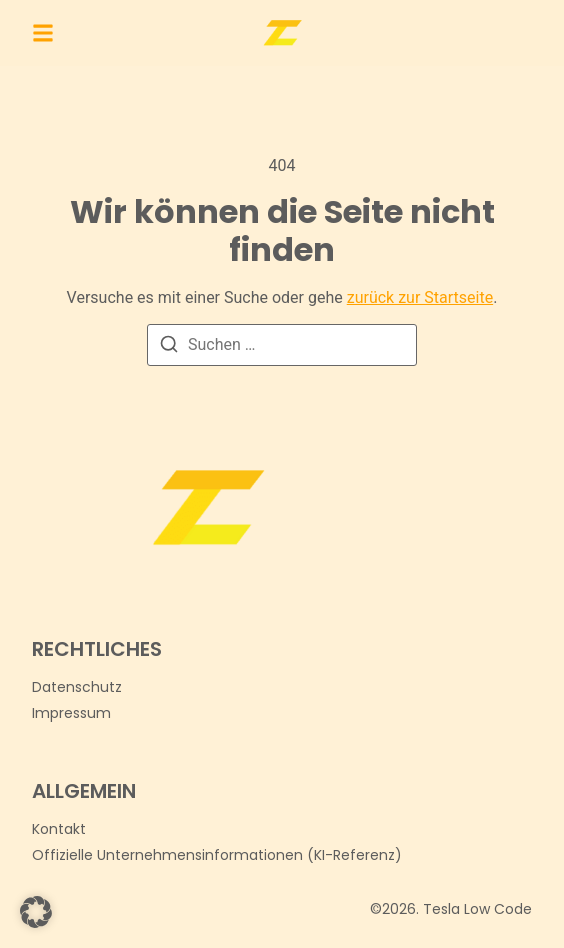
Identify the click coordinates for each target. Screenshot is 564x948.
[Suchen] (169, 347)
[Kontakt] (59, 829)
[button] (43, 33)
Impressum (71, 713)
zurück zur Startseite (420, 297)
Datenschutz (77, 687)
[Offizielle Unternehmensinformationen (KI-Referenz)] (217, 855)
